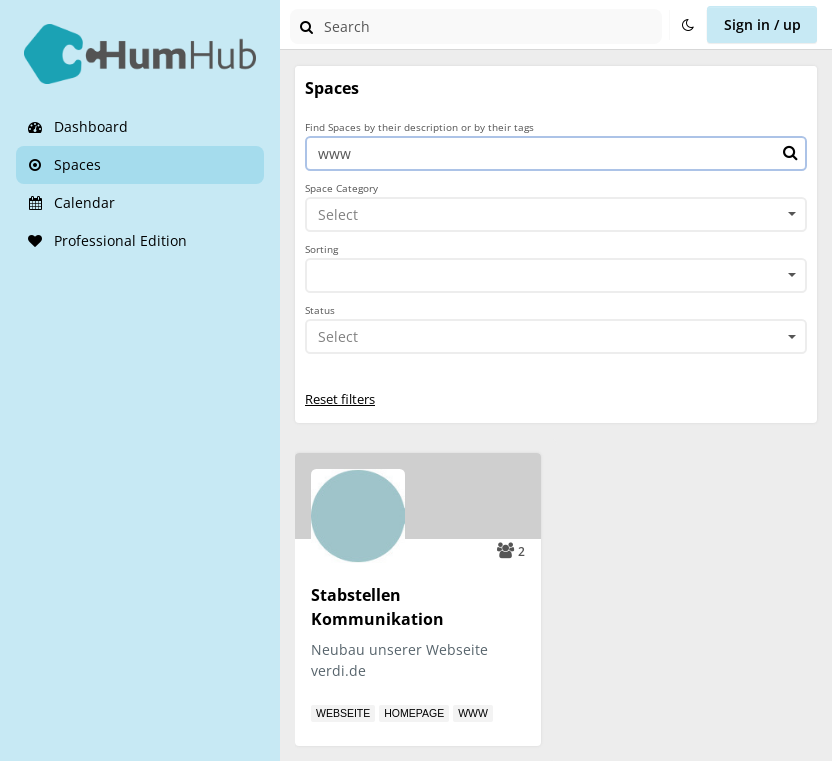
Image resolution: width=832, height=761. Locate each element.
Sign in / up (762, 24)
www (473, 713)
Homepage (414, 713)
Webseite (343, 713)
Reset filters (340, 399)
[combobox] (556, 215)
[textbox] (549, 214)
